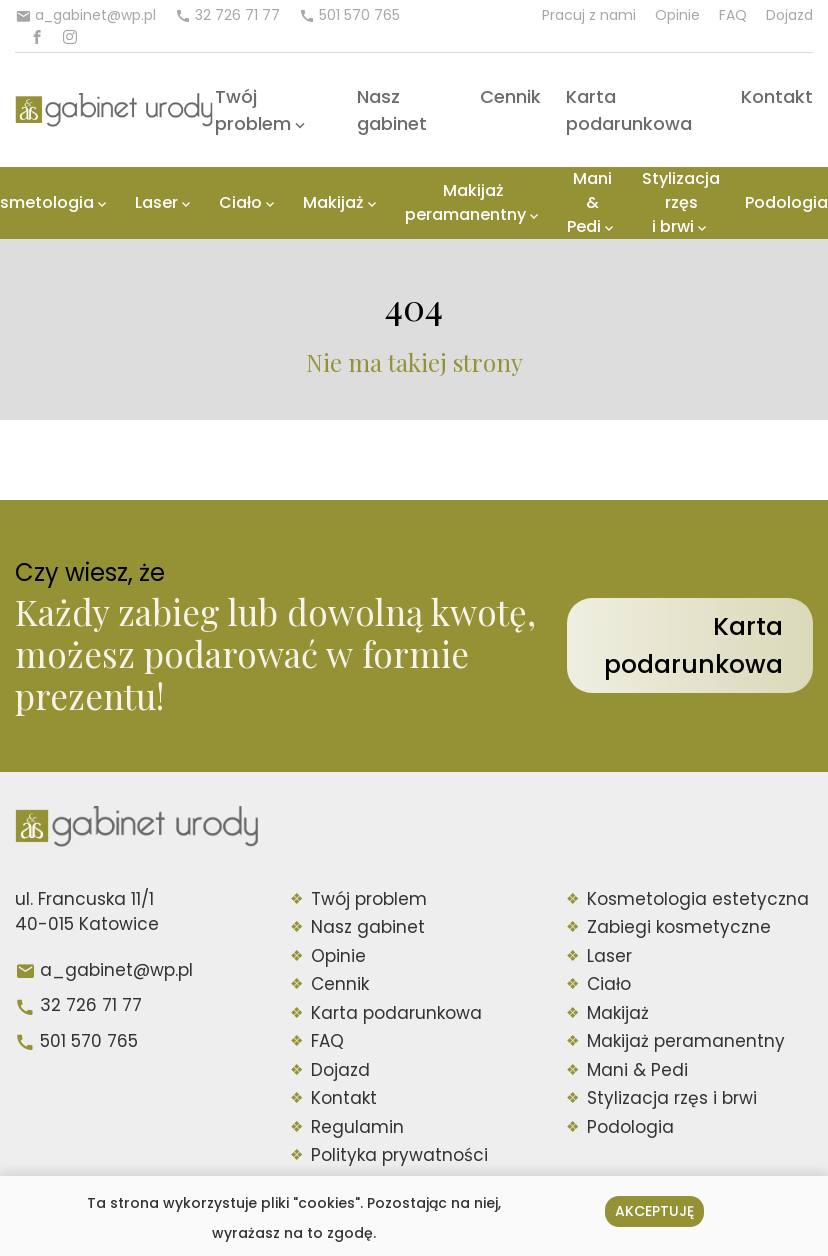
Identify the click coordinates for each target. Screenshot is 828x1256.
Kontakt (777, 96)
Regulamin (357, 1127)
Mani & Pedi (589, 202)
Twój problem (369, 899)
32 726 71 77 (91, 1005)
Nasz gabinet (368, 927)
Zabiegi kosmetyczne (679, 927)
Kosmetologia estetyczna (698, 899)
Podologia (786, 202)
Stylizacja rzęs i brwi (681, 202)
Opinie (677, 15)
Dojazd (789, 15)
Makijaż (333, 202)
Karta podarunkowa (693, 645)
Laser (156, 202)
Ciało (240, 202)
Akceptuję (654, 1211)
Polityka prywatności (399, 1155)
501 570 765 (89, 1041)
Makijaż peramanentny (465, 202)
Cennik (510, 96)
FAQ (733, 15)
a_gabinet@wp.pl (116, 970)
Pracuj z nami (589, 15)
